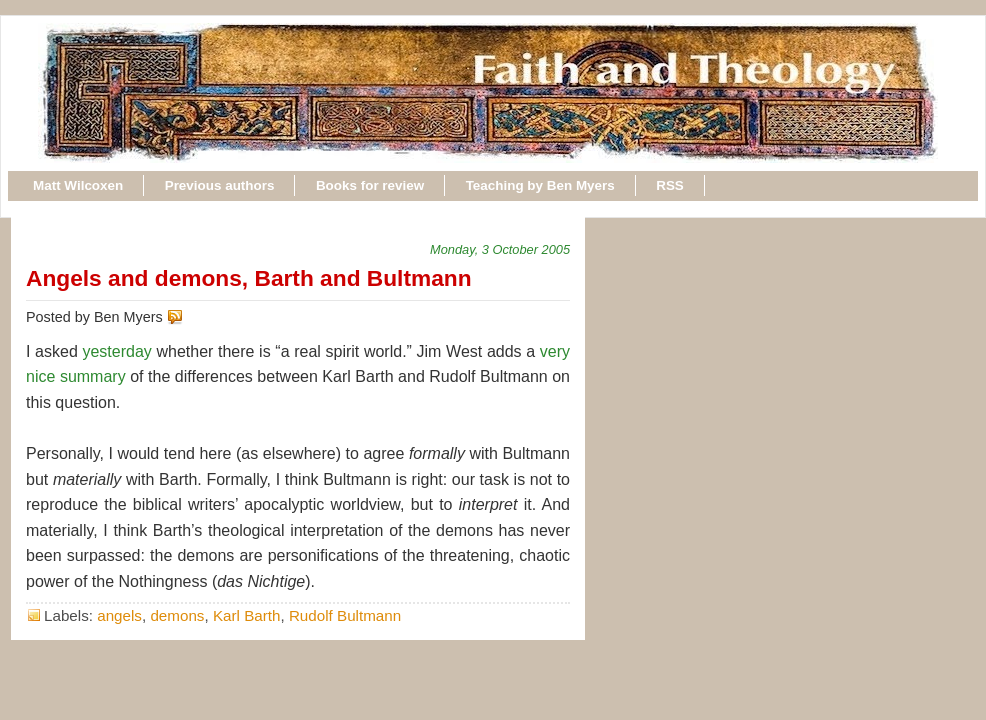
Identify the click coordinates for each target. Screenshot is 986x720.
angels (119, 615)
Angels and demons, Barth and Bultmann (249, 278)
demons (177, 615)
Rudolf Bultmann (345, 615)
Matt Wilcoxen (78, 185)
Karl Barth (247, 615)
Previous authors (220, 185)
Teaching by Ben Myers (540, 185)
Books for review (370, 185)
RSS (670, 185)
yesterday (116, 351)
